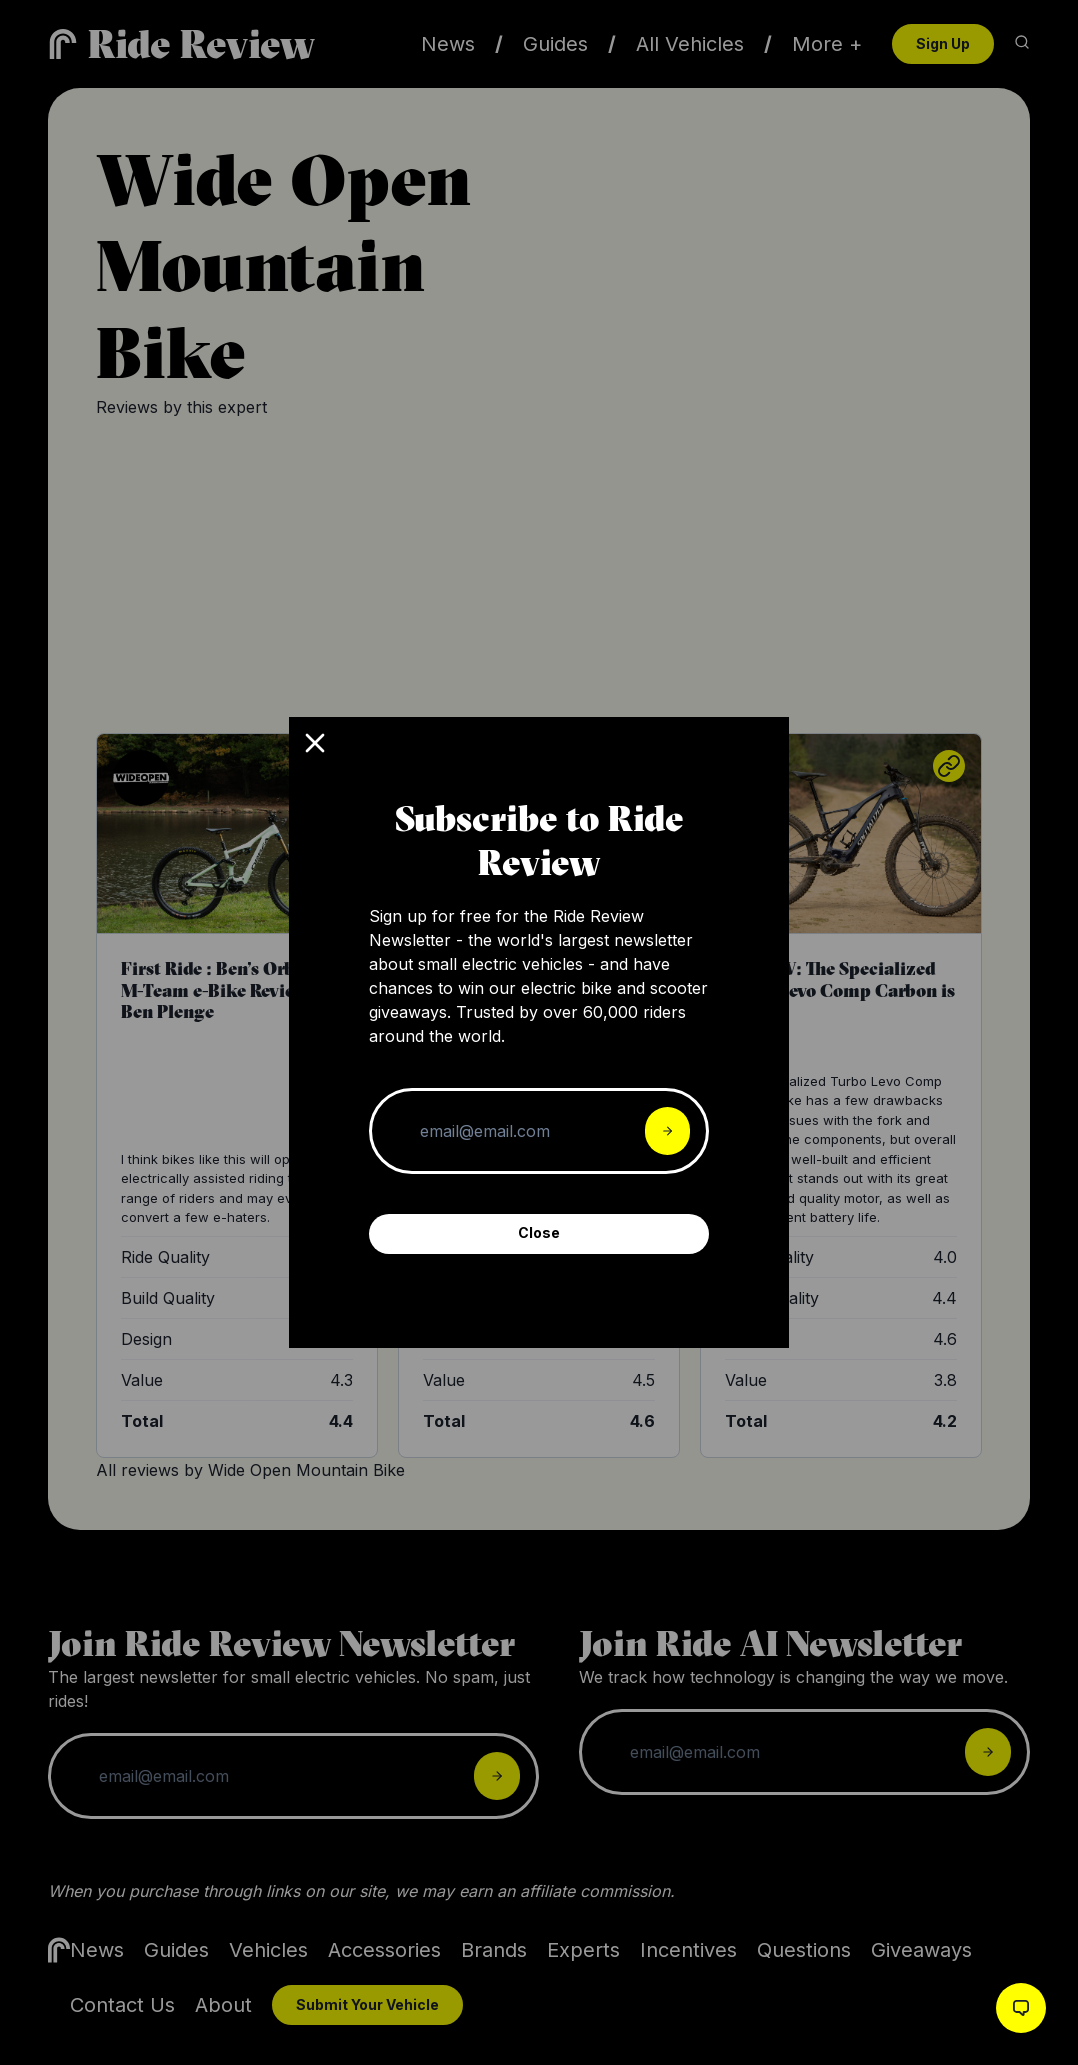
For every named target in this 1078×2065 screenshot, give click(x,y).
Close (539, 1232)
